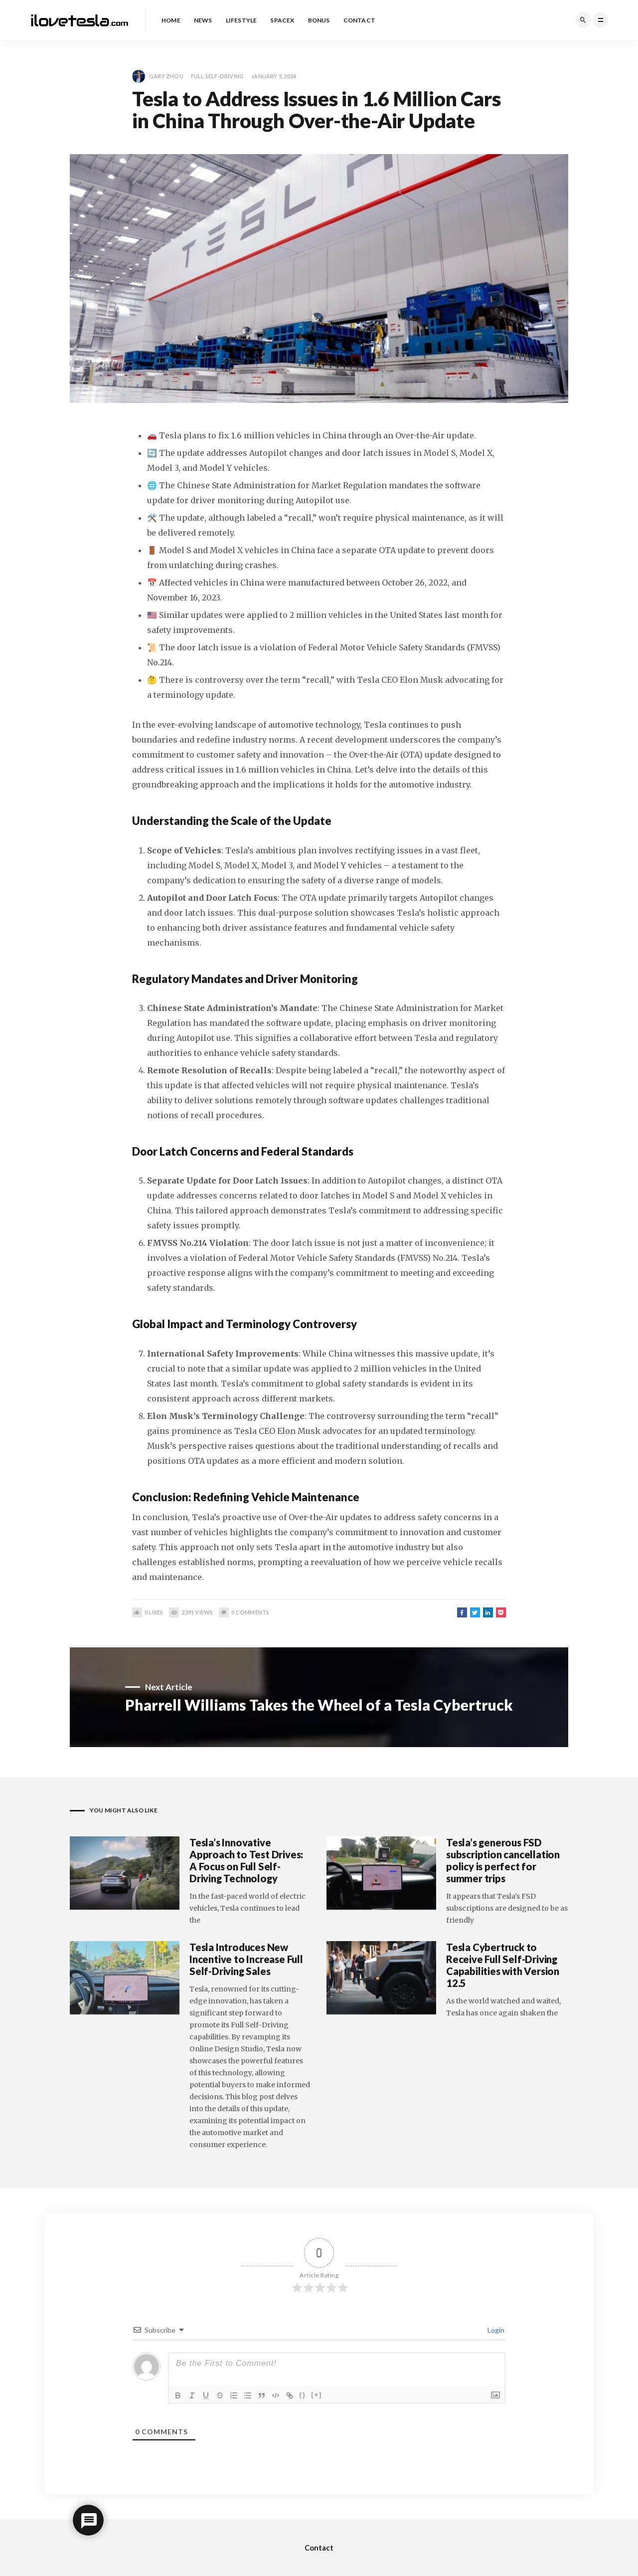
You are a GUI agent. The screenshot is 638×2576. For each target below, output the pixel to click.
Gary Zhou (157, 76)
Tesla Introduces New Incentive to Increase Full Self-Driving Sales (246, 1959)
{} (302, 2394)
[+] (316, 2394)
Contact (319, 2547)
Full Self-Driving (217, 76)
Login (495, 2330)
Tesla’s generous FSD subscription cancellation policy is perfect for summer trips (503, 1860)
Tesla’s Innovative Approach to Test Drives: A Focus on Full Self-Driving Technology (246, 1860)
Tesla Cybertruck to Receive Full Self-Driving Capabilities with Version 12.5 (502, 1965)
